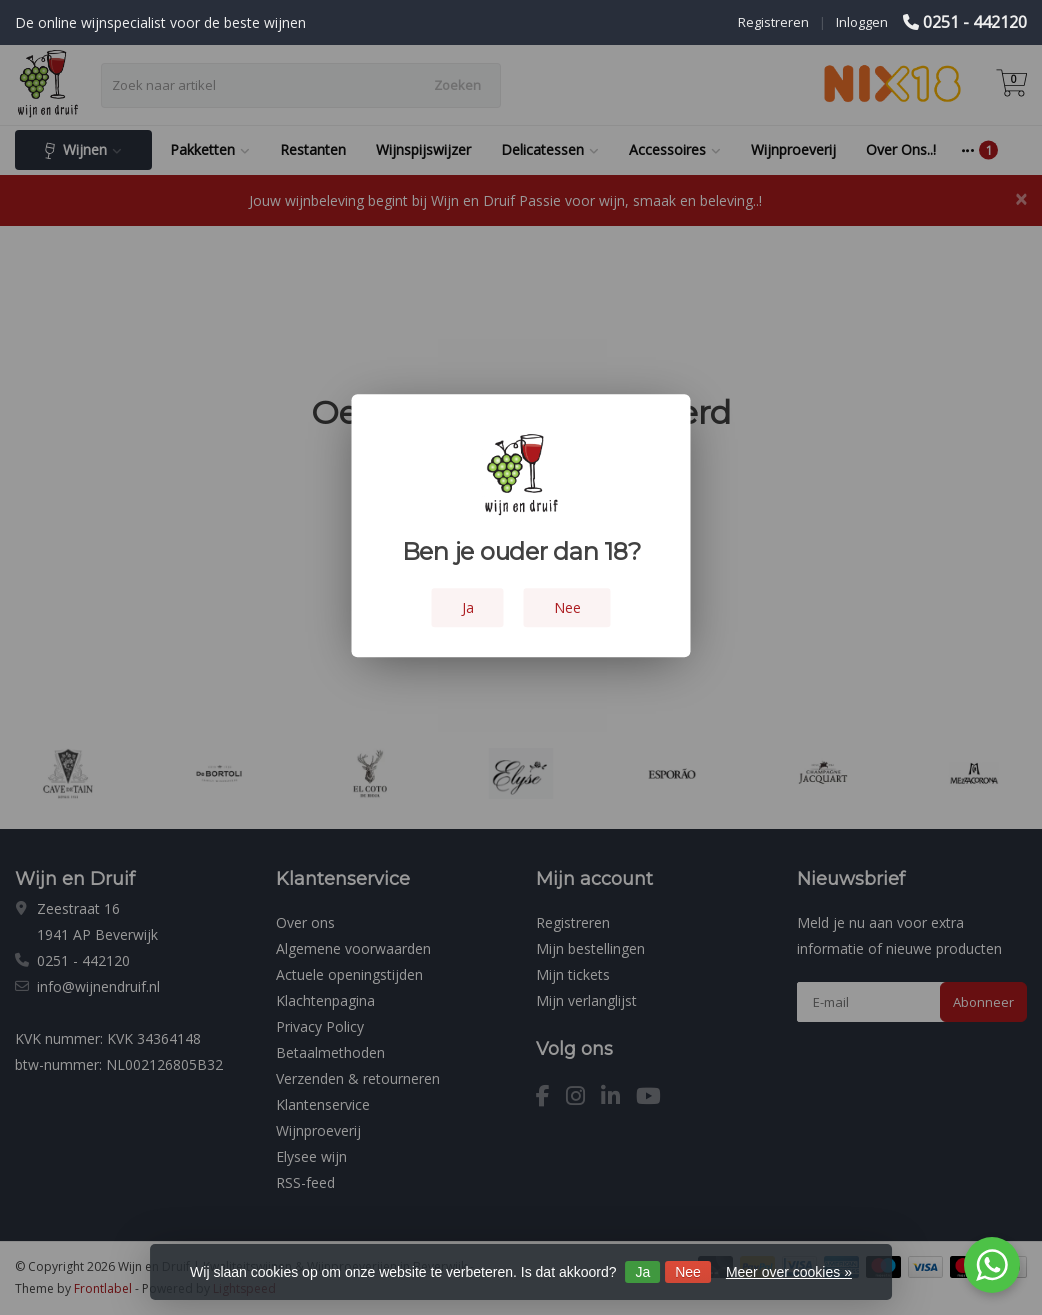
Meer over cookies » (789, 1272)
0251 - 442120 (975, 22)
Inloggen (862, 22)
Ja (642, 1272)
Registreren (773, 22)
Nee (688, 1272)
